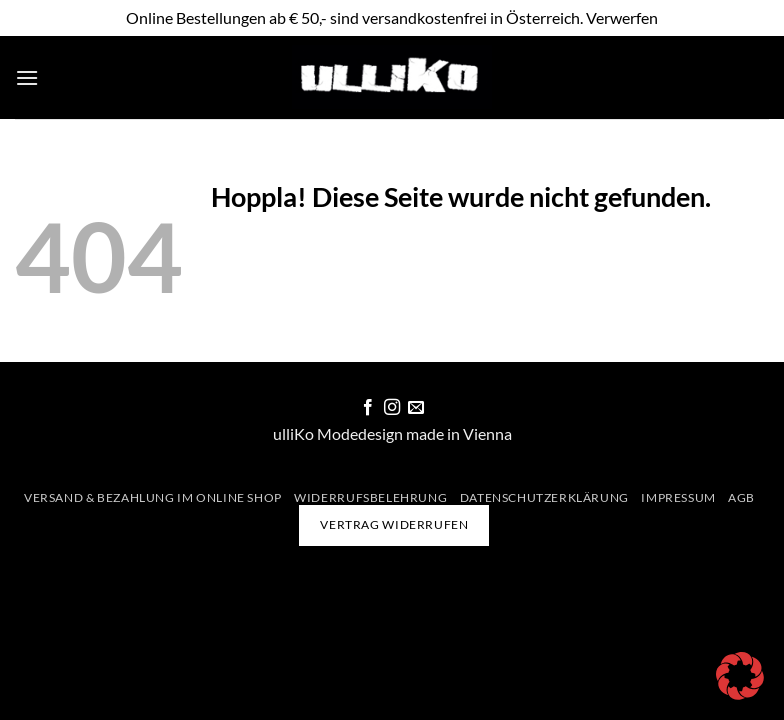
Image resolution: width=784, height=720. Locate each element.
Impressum (678, 497)
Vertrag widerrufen (394, 524)
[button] (27, 77)
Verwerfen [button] (622, 17)
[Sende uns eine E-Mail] (416, 408)
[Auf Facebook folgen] (367, 408)
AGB (741, 497)
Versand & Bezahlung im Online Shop (153, 497)
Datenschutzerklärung (544, 497)
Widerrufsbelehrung (370, 497)
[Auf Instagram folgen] (392, 408)
